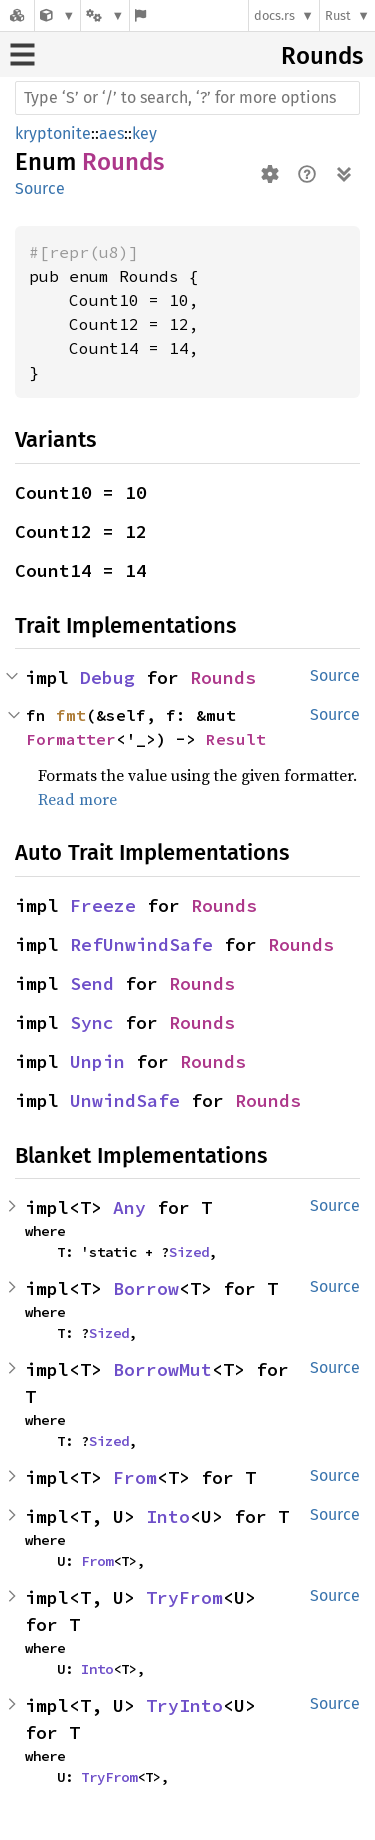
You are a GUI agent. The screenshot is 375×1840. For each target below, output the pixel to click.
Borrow (146, 1288)
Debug (107, 677)
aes (111, 133)
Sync (92, 1022)
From (135, 1477)
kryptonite (53, 133)
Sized (189, 1252)
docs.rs (274, 15)
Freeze (103, 905)
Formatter (71, 739)
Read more (77, 799)
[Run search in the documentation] (187, 98)
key (144, 133)
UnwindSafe (125, 1100)
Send (92, 983)
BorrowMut (162, 1369)
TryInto (184, 1705)
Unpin (97, 1061)
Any (129, 1207)
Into (168, 1516)
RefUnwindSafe (141, 944)
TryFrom (184, 1597)
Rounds (322, 56)
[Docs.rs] (17, 15)
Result (236, 739)
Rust (338, 15)
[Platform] (105, 15)
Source (40, 188)
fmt (71, 715)
